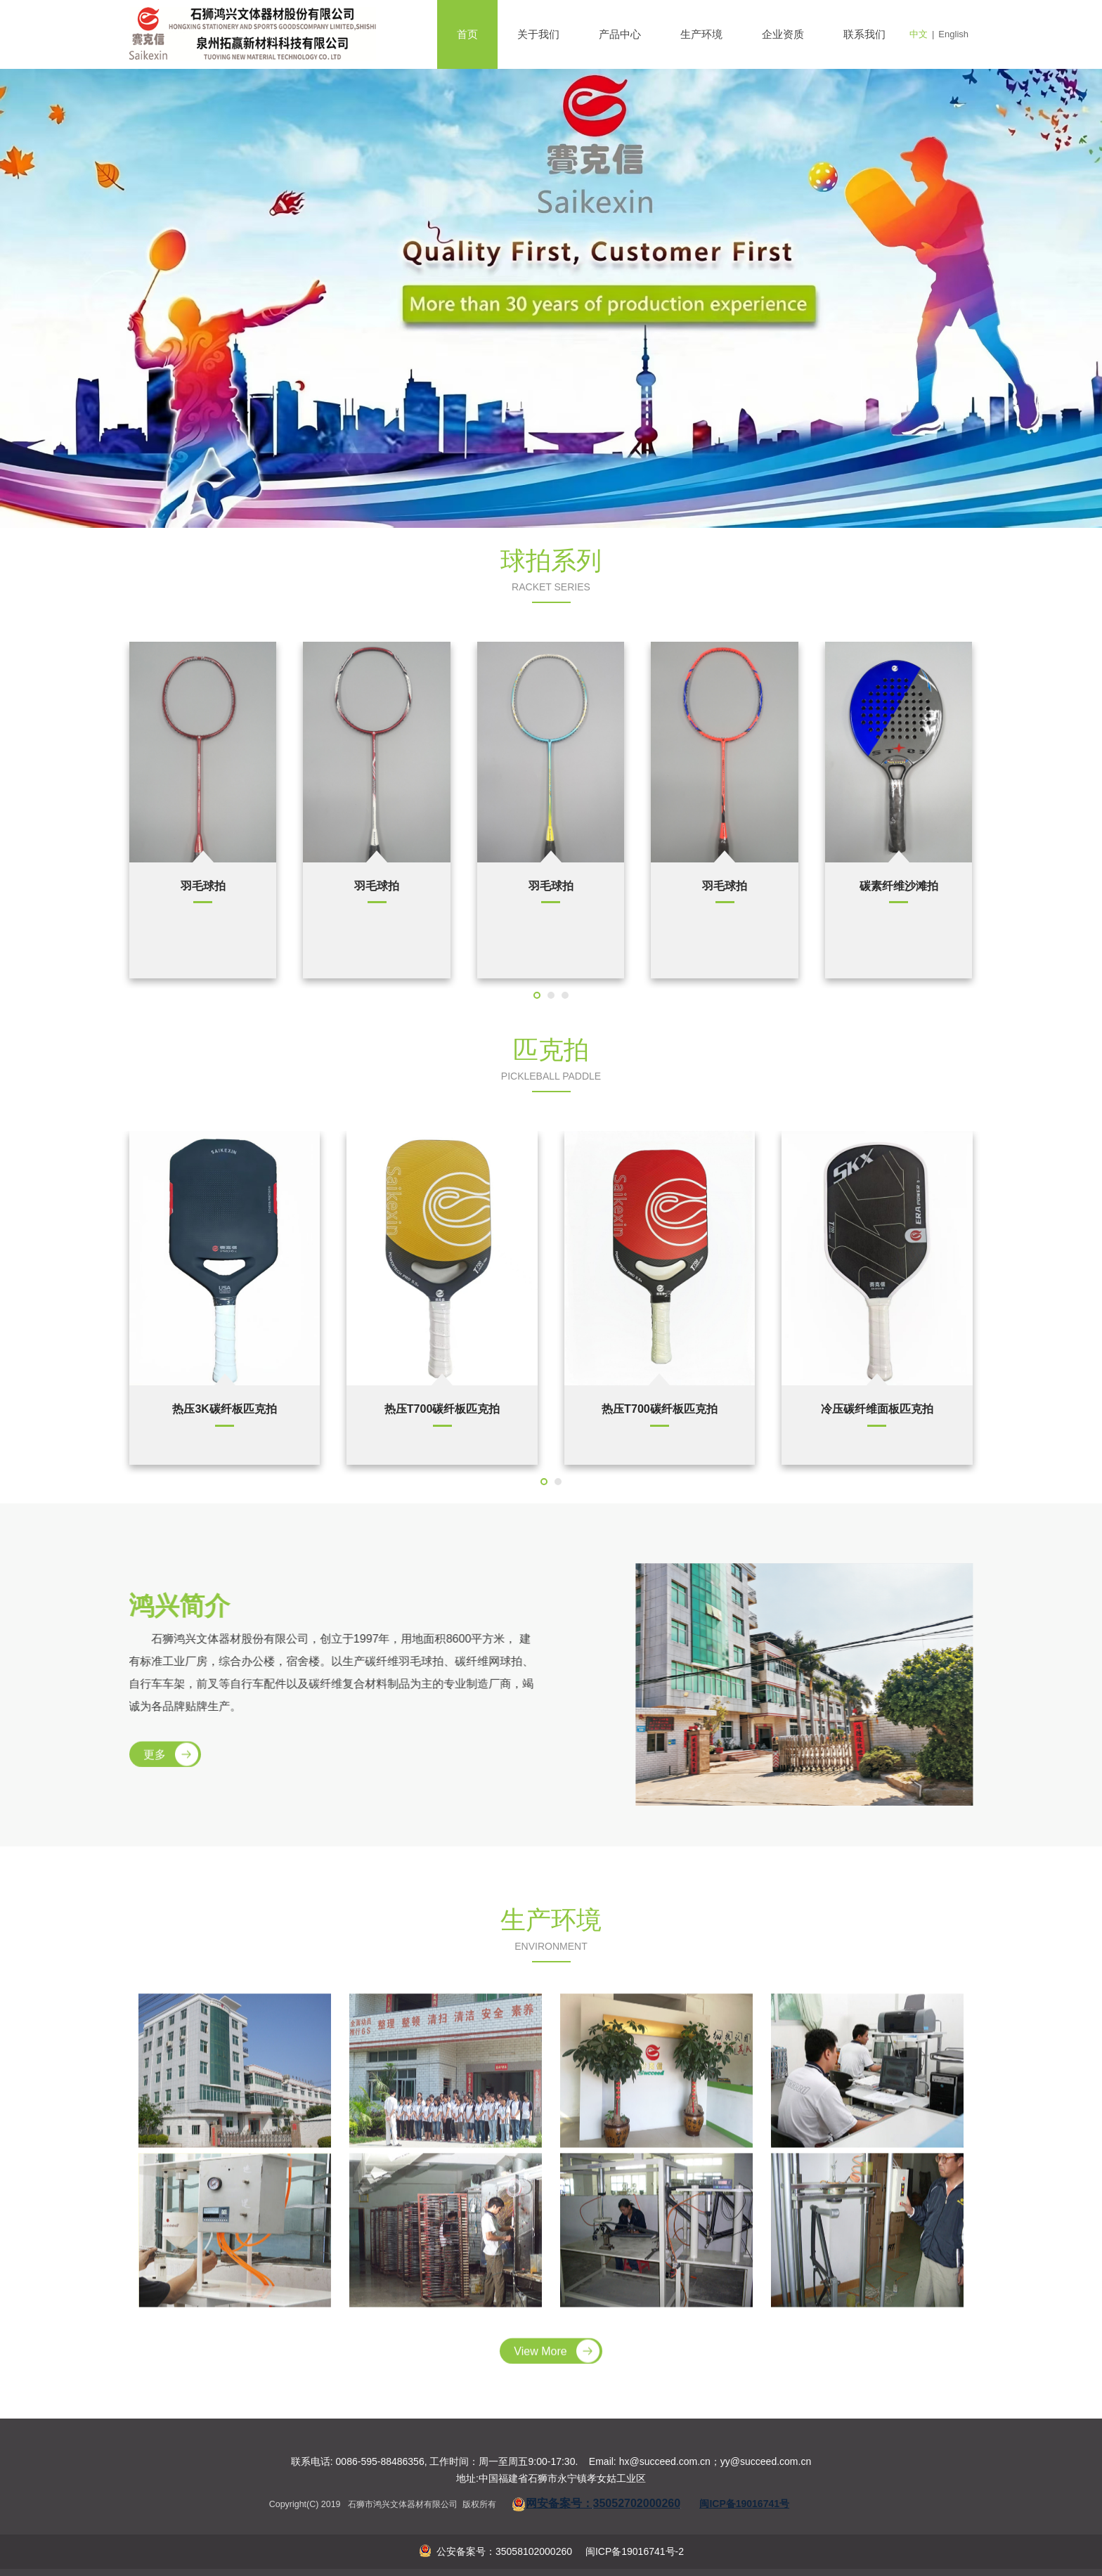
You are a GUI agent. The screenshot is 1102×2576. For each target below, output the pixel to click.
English (953, 34)
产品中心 (620, 34)
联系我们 (864, 34)
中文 (918, 34)
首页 (467, 34)
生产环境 (701, 34)
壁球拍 (203, 885)
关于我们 (538, 34)
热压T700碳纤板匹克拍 (442, 1408)
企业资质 (783, 34)
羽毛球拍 (724, 885)
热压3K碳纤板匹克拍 (224, 1408)
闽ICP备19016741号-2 (633, 2551)
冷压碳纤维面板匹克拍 (877, 1408)
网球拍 (377, 885)
